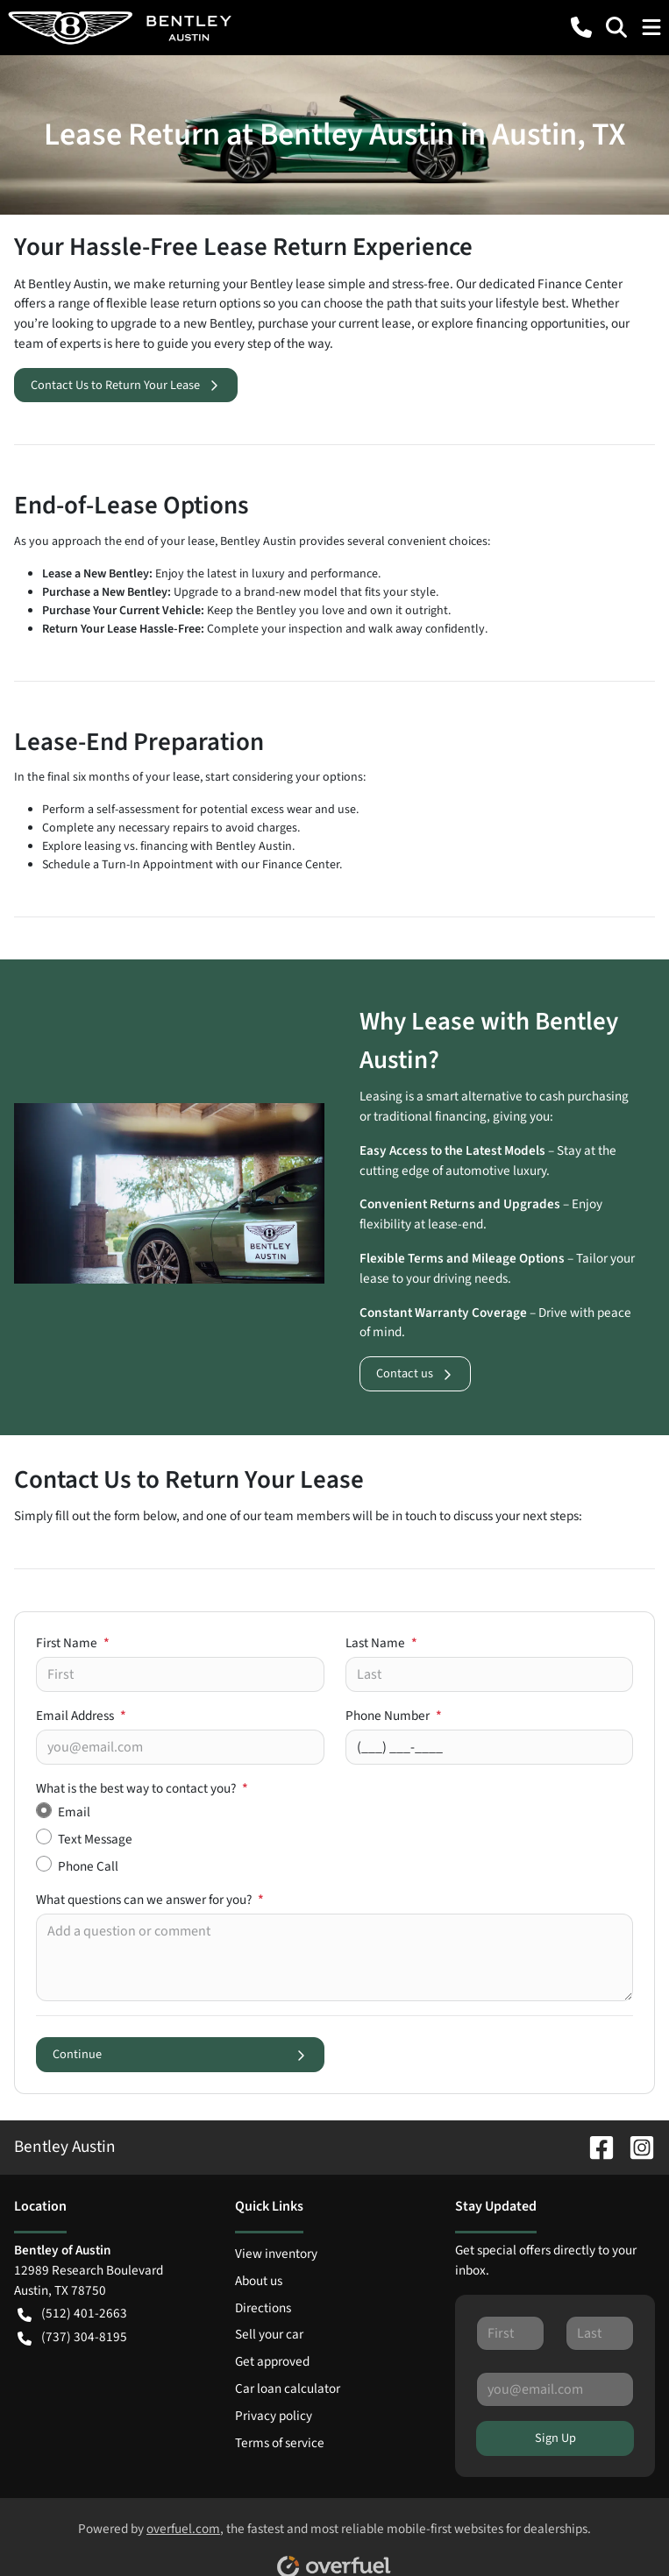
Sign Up (555, 2438)
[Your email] (180, 1747)
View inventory (276, 2253)
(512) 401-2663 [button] (72, 2314)
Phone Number (393, 1715)
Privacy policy (273, 2415)
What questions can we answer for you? (150, 1899)
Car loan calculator (287, 2388)
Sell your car (269, 2334)
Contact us (415, 1373)
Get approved (272, 2361)
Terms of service (279, 2442)
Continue (180, 2054)
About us (258, 2280)
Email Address (81, 1715)
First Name (73, 1642)
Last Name (381, 1642)
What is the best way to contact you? (142, 1788)
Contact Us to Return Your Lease (126, 385)
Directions (263, 2308)
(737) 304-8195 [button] (72, 2337)
